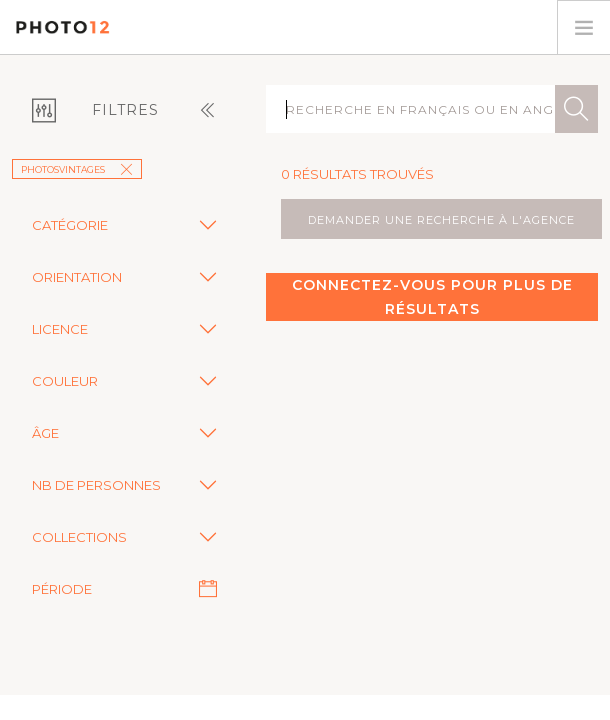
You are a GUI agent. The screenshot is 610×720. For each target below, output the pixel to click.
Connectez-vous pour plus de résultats (432, 297)
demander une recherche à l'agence (441, 220)
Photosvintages (77, 169)
